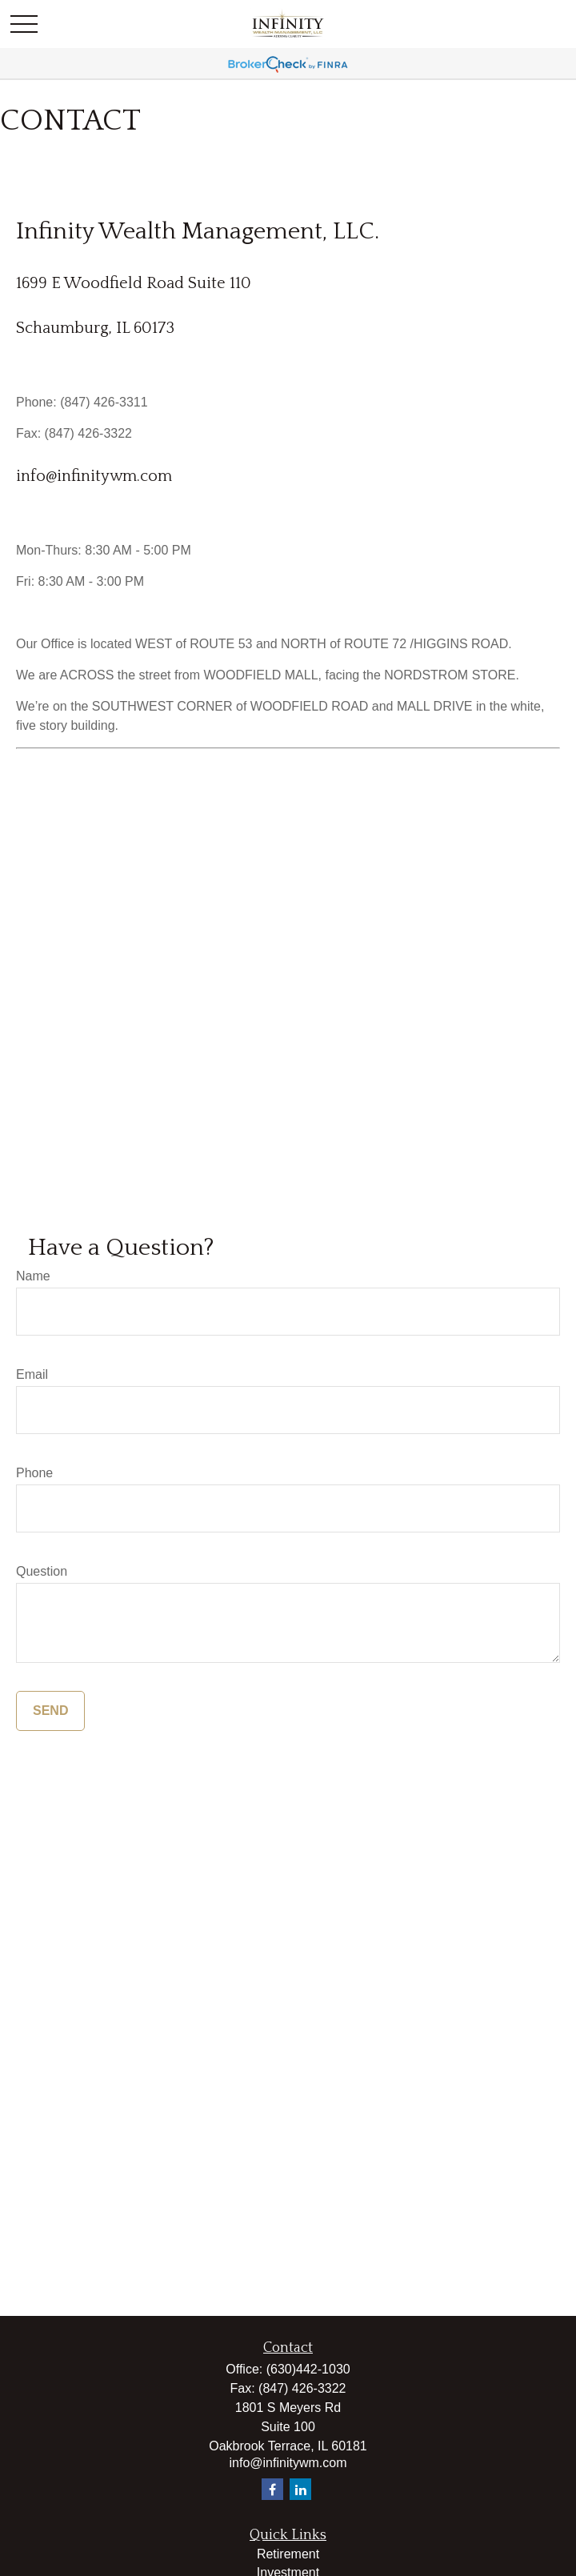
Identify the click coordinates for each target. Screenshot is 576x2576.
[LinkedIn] (300, 2489)
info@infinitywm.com (94, 476)
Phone (34, 1473)
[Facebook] (272, 2489)
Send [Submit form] (50, 1710)
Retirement (288, 2554)
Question (41, 1571)
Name (33, 1276)
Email (32, 1374)
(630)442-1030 (308, 2369)
